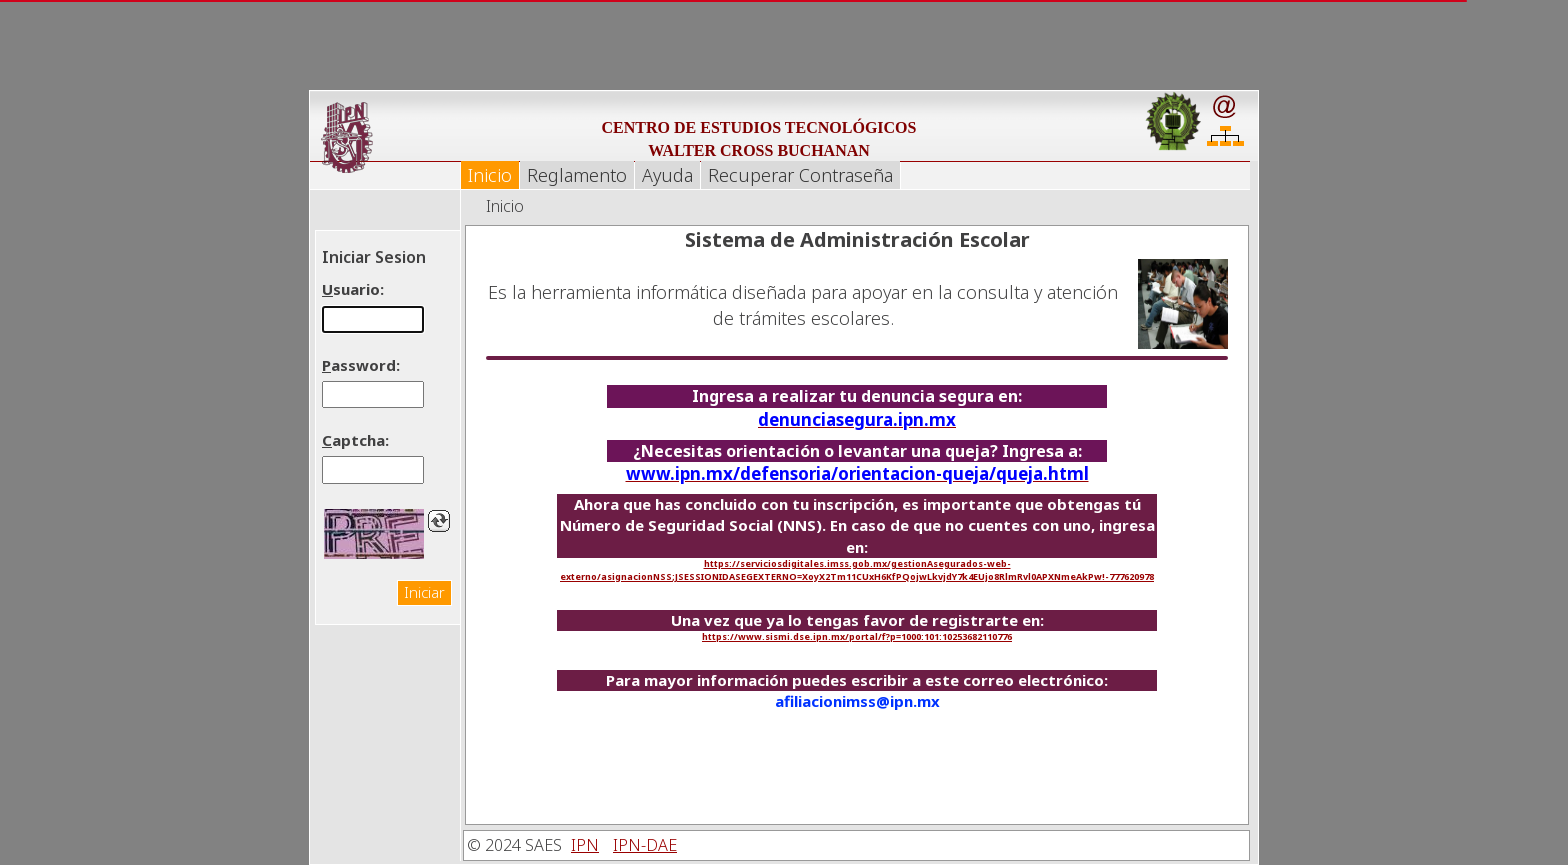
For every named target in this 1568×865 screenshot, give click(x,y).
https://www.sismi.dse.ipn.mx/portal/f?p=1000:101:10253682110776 (857, 636)
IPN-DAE (645, 845)
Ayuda (667, 175)
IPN (585, 845)
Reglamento (577, 175)
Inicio (490, 175)
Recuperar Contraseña (800, 175)
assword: (361, 365)
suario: (353, 289)
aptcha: (355, 440)
